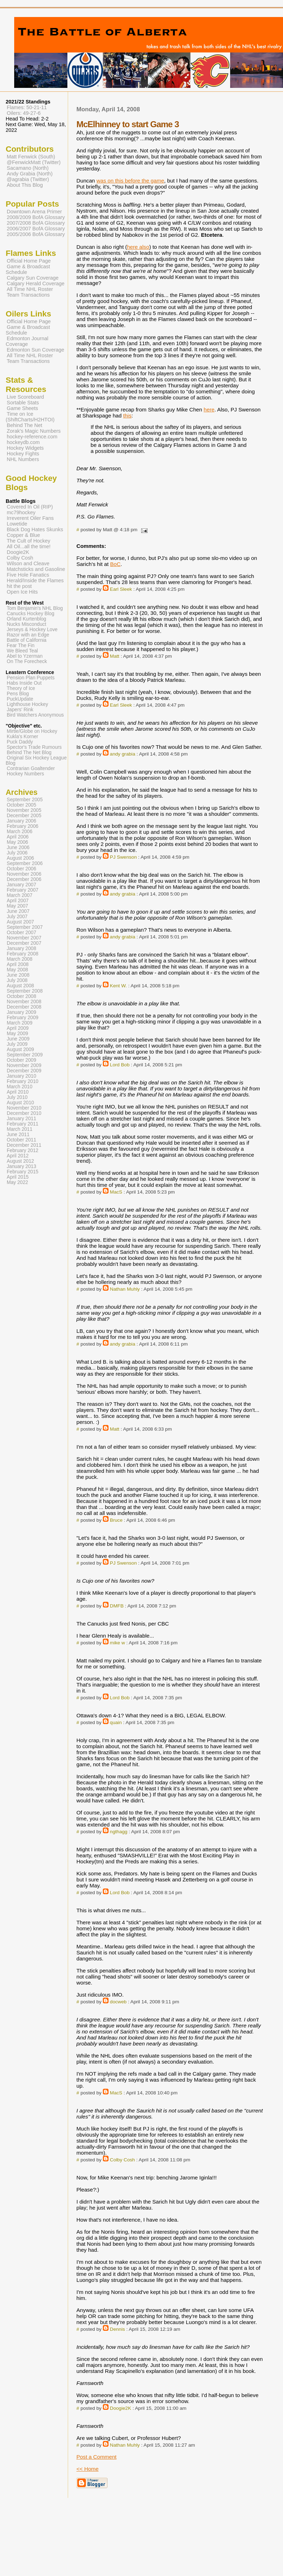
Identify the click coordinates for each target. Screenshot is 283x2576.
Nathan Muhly (125, 1289)
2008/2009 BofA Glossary (36, 217)
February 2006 (22, 826)
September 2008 (25, 991)
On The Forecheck (27, 661)
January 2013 (21, 1166)
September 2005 (25, 799)
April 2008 (18, 964)
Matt (115, 656)
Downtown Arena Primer (34, 211)
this (127, 416)
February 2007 (22, 890)
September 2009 (25, 1054)
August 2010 (20, 1102)
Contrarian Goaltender (31, 768)
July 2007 (17, 916)
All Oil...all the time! (29, 546)
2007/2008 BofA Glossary (36, 223)
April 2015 (18, 1177)
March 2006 (19, 831)
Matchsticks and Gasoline (36, 569)
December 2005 (24, 815)
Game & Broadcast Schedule (28, 269)
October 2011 (21, 1140)
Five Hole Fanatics (28, 575)
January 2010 (21, 1076)
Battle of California (26, 640)
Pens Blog (18, 693)
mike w (117, 1642)
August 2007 (20, 922)
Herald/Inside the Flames (35, 580)
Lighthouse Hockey (27, 704)
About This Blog (25, 185)
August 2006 (20, 858)
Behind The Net (24, 425)
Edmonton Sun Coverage (35, 350)
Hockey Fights (23, 453)
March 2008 (19, 959)
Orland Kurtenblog (26, 619)
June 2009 (18, 1039)
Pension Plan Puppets (31, 677)
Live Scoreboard (25, 397)
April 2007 (18, 900)
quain (116, 1722)
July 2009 (17, 1044)
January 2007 (21, 884)
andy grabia (122, 754)
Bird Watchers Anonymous (35, 715)
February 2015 (22, 1171)
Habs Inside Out (24, 683)
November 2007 (24, 938)
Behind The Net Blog (29, 752)
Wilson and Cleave (28, 563)
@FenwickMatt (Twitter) (34, 162)
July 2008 (17, 980)
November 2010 (24, 1108)
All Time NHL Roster (30, 289)
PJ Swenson (123, 857)
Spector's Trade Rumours (34, 747)
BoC (115, 564)
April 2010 (18, 1092)
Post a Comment (96, 2457)
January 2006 (21, 821)
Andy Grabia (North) (29, 173)
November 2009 (24, 1065)
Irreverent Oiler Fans (30, 518)
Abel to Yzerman (25, 656)
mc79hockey (21, 512)
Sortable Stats (23, 402)
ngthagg (118, 1831)
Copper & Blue (23, 535)
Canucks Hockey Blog (30, 613)
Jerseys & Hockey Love (32, 629)
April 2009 (18, 1028)
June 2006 (18, 847)
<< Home (87, 2469)
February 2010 (22, 1081)
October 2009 (21, 1060)
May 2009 (17, 1033)
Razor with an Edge (28, 635)
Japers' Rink (20, 709)
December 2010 (24, 1113)
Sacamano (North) (28, 168)
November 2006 (24, 874)
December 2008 (24, 1007)
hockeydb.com (23, 442)
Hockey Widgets (25, 448)
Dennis (117, 2329)
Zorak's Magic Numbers (34, 431)
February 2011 (22, 1124)
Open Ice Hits (22, 592)
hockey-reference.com (32, 436)
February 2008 (22, 953)
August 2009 (20, 1049)
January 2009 (21, 1012)
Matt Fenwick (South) (31, 156)
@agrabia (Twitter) (28, 179)
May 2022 (17, 1182)
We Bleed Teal (22, 650)
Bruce (116, 1520)
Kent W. (118, 985)
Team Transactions (28, 295)
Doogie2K (120, 2408)
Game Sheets (22, 408)
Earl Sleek (121, 589)
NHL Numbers (23, 459)
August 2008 (20, 985)
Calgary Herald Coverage (36, 283)
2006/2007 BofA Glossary (36, 228)
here (209, 409)
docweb (118, 2001)
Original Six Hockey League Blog (36, 760)
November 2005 (24, 810)
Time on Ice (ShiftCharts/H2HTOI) (30, 416)
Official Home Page (29, 261)
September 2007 (25, 927)
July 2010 (17, 1097)
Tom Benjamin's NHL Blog (35, 608)
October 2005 (21, 805)
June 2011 (18, 1134)
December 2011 (24, 1145)
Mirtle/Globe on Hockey (32, 731)
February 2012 (22, 1150)
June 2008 (18, 975)
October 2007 (21, 932)
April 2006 (18, 837)
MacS (116, 1192)
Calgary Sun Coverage (33, 278)
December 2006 (24, 879)
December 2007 (24, 943)
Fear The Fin (20, 645)
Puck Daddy (20, 742)
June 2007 (18, 911)
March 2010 (19, 1086)
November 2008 (24, 1001)
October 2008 (21, 996)
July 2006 (17, 852)
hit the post (19, 586)
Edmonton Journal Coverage (27, 341)
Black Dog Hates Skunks (35, 529)
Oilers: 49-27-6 (24, 113)
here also (138, 247)
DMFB (117, 1606)
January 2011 (21, 1118)
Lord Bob (120, 1064)
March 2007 (19, 895)
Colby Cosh (122, 2159)
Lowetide (17, 524)
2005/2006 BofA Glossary (36, 234)
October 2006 (21, 868)
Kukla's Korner (22, 736)
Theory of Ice (21, 688)
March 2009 (19, 1023)
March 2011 (19, 1129)
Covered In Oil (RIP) (30, 507)
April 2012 (18, 1155)
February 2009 (22, 1017)
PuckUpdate (20, 699)
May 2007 (17, 906)
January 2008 (21, 948)
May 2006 (17, 842)
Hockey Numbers (25, 773)
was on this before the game (130, 181)
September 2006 (25, 863)
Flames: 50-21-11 (27, 107)
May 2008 (17, 969)
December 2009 (24, 1070)
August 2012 (20, 1161)
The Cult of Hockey (28, 541)
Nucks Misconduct (26, 624)
